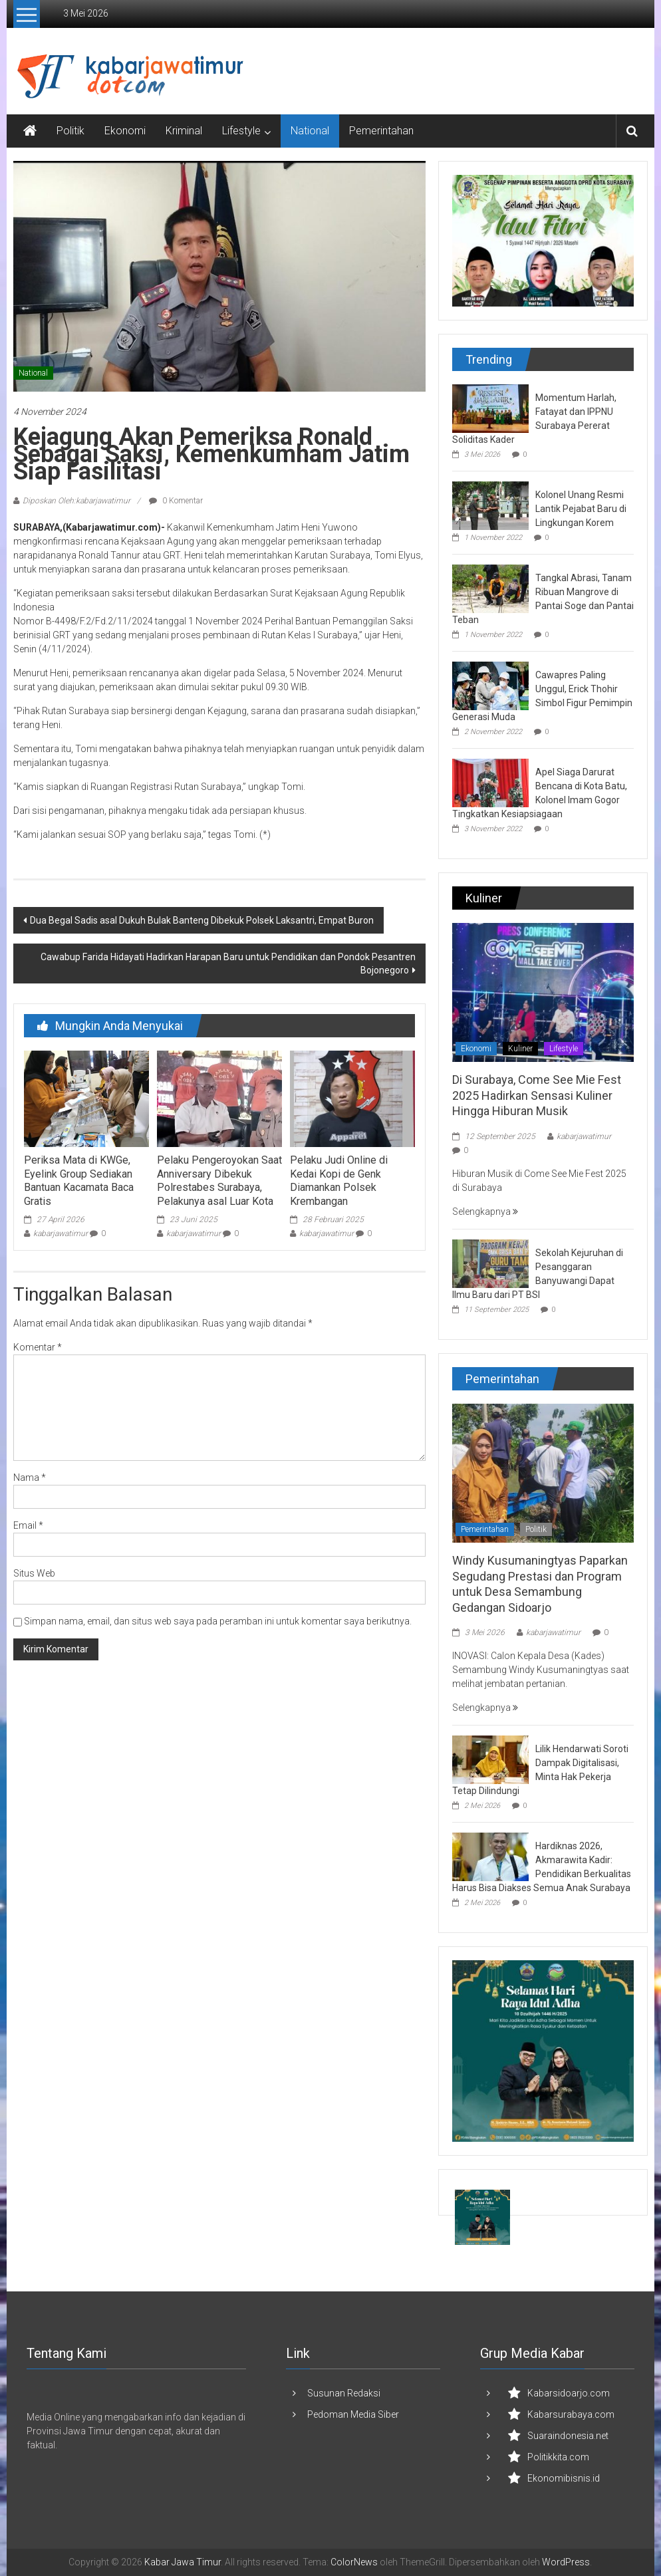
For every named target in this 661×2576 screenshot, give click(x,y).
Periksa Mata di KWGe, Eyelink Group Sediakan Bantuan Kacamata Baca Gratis (79, 1181)
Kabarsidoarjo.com (568, 2393)
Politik (70, 130)
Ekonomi (125, 130)
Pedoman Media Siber (353, 2414)
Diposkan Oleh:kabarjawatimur (76, 500)
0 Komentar (176, 500)
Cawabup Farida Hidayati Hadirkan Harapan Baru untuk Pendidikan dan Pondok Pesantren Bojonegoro (228, 963)
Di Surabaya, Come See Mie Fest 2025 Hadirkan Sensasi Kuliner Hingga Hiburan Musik (536, 1095)
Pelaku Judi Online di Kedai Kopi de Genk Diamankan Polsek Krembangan (339, 1181)
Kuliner (520, 1048)
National (310, 130)
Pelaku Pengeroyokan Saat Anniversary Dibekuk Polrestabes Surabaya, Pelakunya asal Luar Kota (219, 1181)
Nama (29, 1477)
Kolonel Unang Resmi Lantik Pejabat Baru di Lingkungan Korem (580, 508)
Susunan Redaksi (343, 2393)
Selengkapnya (485, 1211)
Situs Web (34, 1573)
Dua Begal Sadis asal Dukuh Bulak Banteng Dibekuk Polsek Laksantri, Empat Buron (202, 920)
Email (28, 1525)
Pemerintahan (381, 130)
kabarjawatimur (60, 1233)
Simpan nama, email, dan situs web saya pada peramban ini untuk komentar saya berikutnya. (218, 1621)
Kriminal (184, 130)
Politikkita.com (558, 2457)
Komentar (37, 1347)
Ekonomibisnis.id (563, 2478)
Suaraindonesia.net (567, 2435)
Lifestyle (241, 130)
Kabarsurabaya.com (570, 2414)
